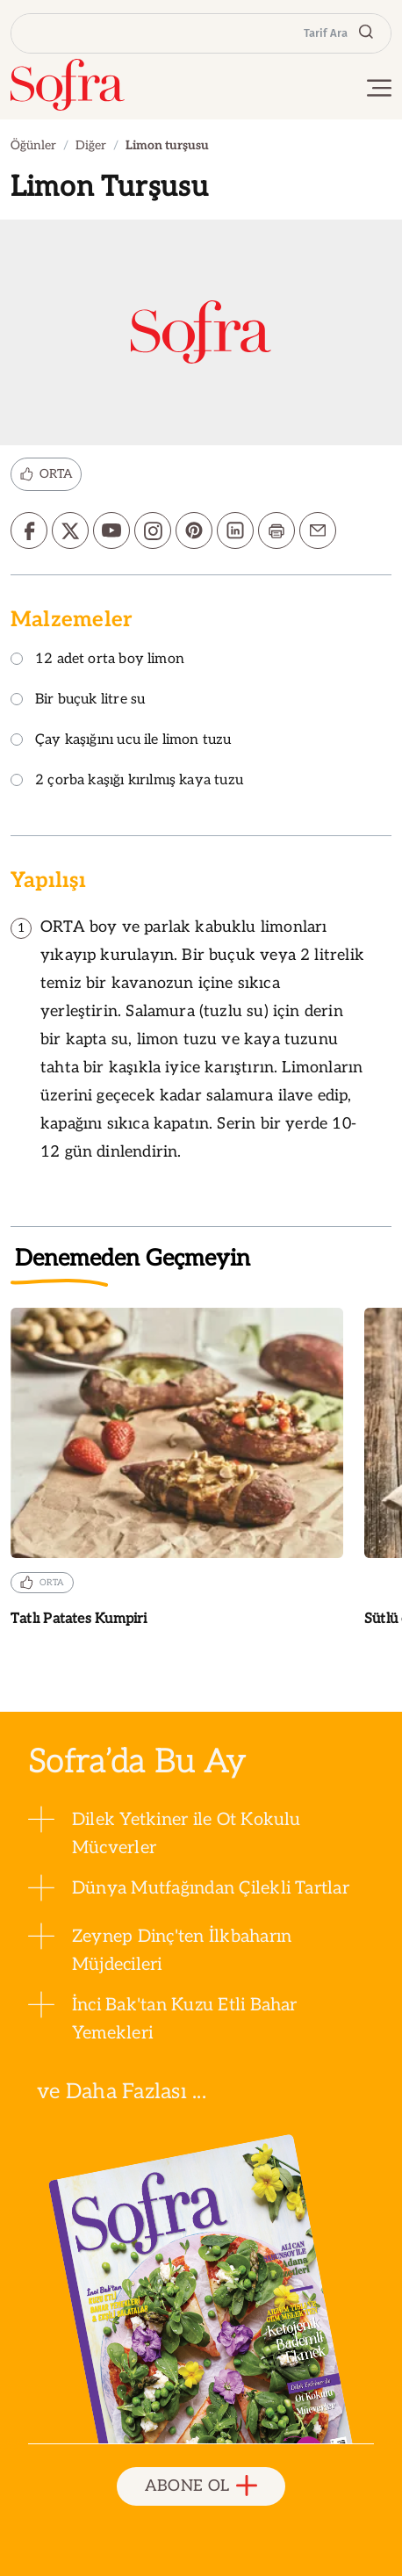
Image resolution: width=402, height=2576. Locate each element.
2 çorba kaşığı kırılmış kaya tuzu (127, 781)
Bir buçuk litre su (78, 700)
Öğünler (33, 145)
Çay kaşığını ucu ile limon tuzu (121, 740)
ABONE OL (201, 2487)
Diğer (90, 145)
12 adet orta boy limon (97, 660)
